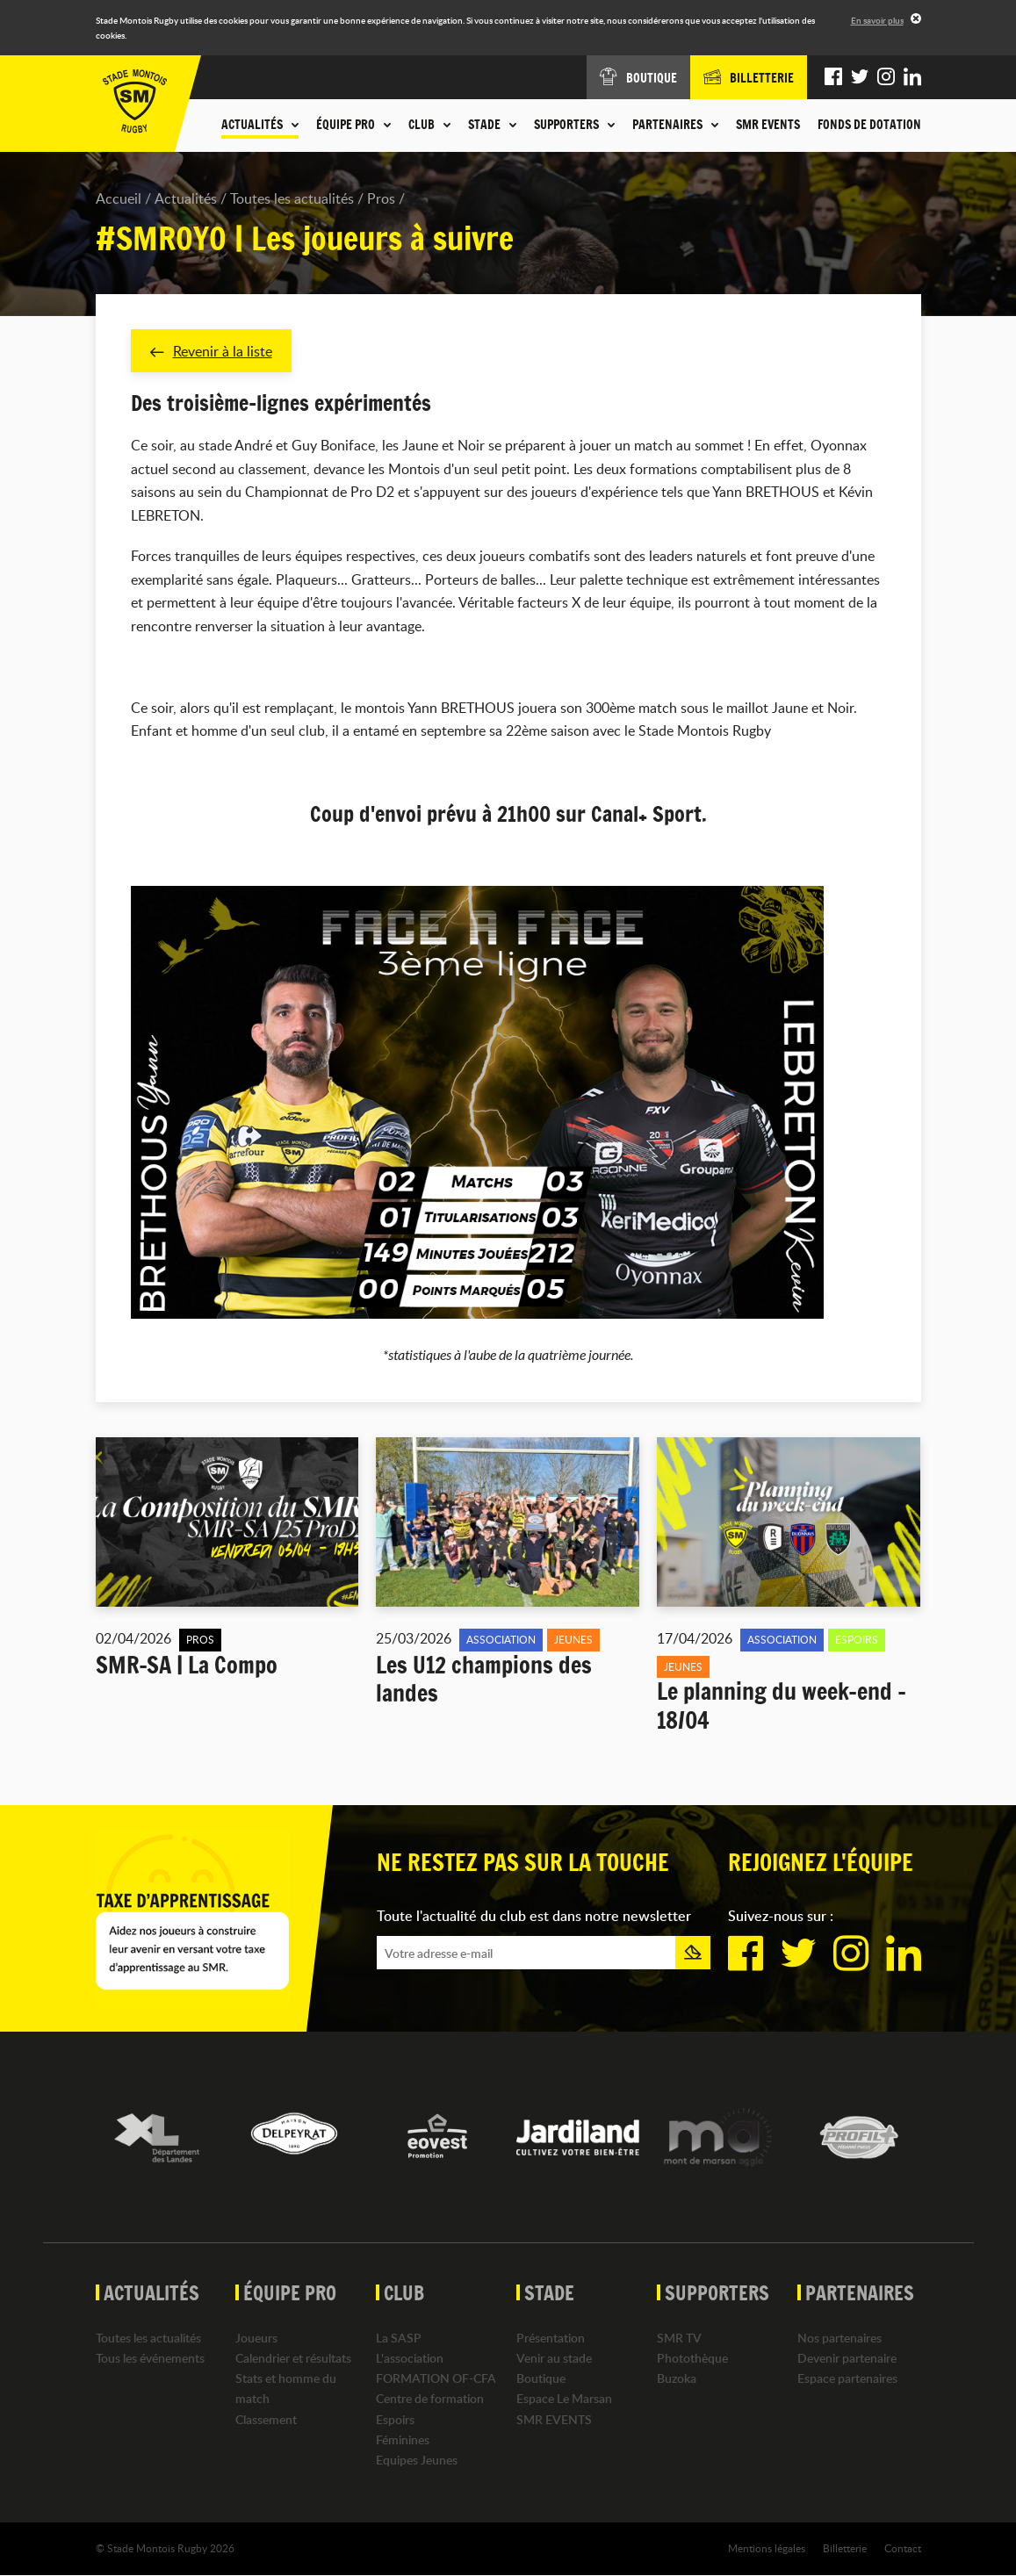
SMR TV (679, 2338)
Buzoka (676, 2379)
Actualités (186, 198)
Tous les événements (150, 2358)
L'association (409, 2358)
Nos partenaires (839, 2338)
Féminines (402, 2439)
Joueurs (256, 2338)
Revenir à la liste (211, 351)
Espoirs (395, 2419)
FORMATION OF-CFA (436, 2379)
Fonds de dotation (869, 124)
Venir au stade (554, 2358)
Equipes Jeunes (417, 2460)
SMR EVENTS (768, 124)
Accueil (118, 198)
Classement (266, 2419)
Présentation (550, 2338)
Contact (902, 2549)
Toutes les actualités (292, 198)
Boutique (541, 2379)
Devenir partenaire (847, 2358)
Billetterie (845, 2549)
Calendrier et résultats (293, 2358)
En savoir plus (877, 20)
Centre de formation (430, 2399)
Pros (381, 198)
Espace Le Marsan (564, 2399)
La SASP (399, 2338)
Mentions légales (766, 2549)
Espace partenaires (847, 2379)
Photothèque (692, 2358)
